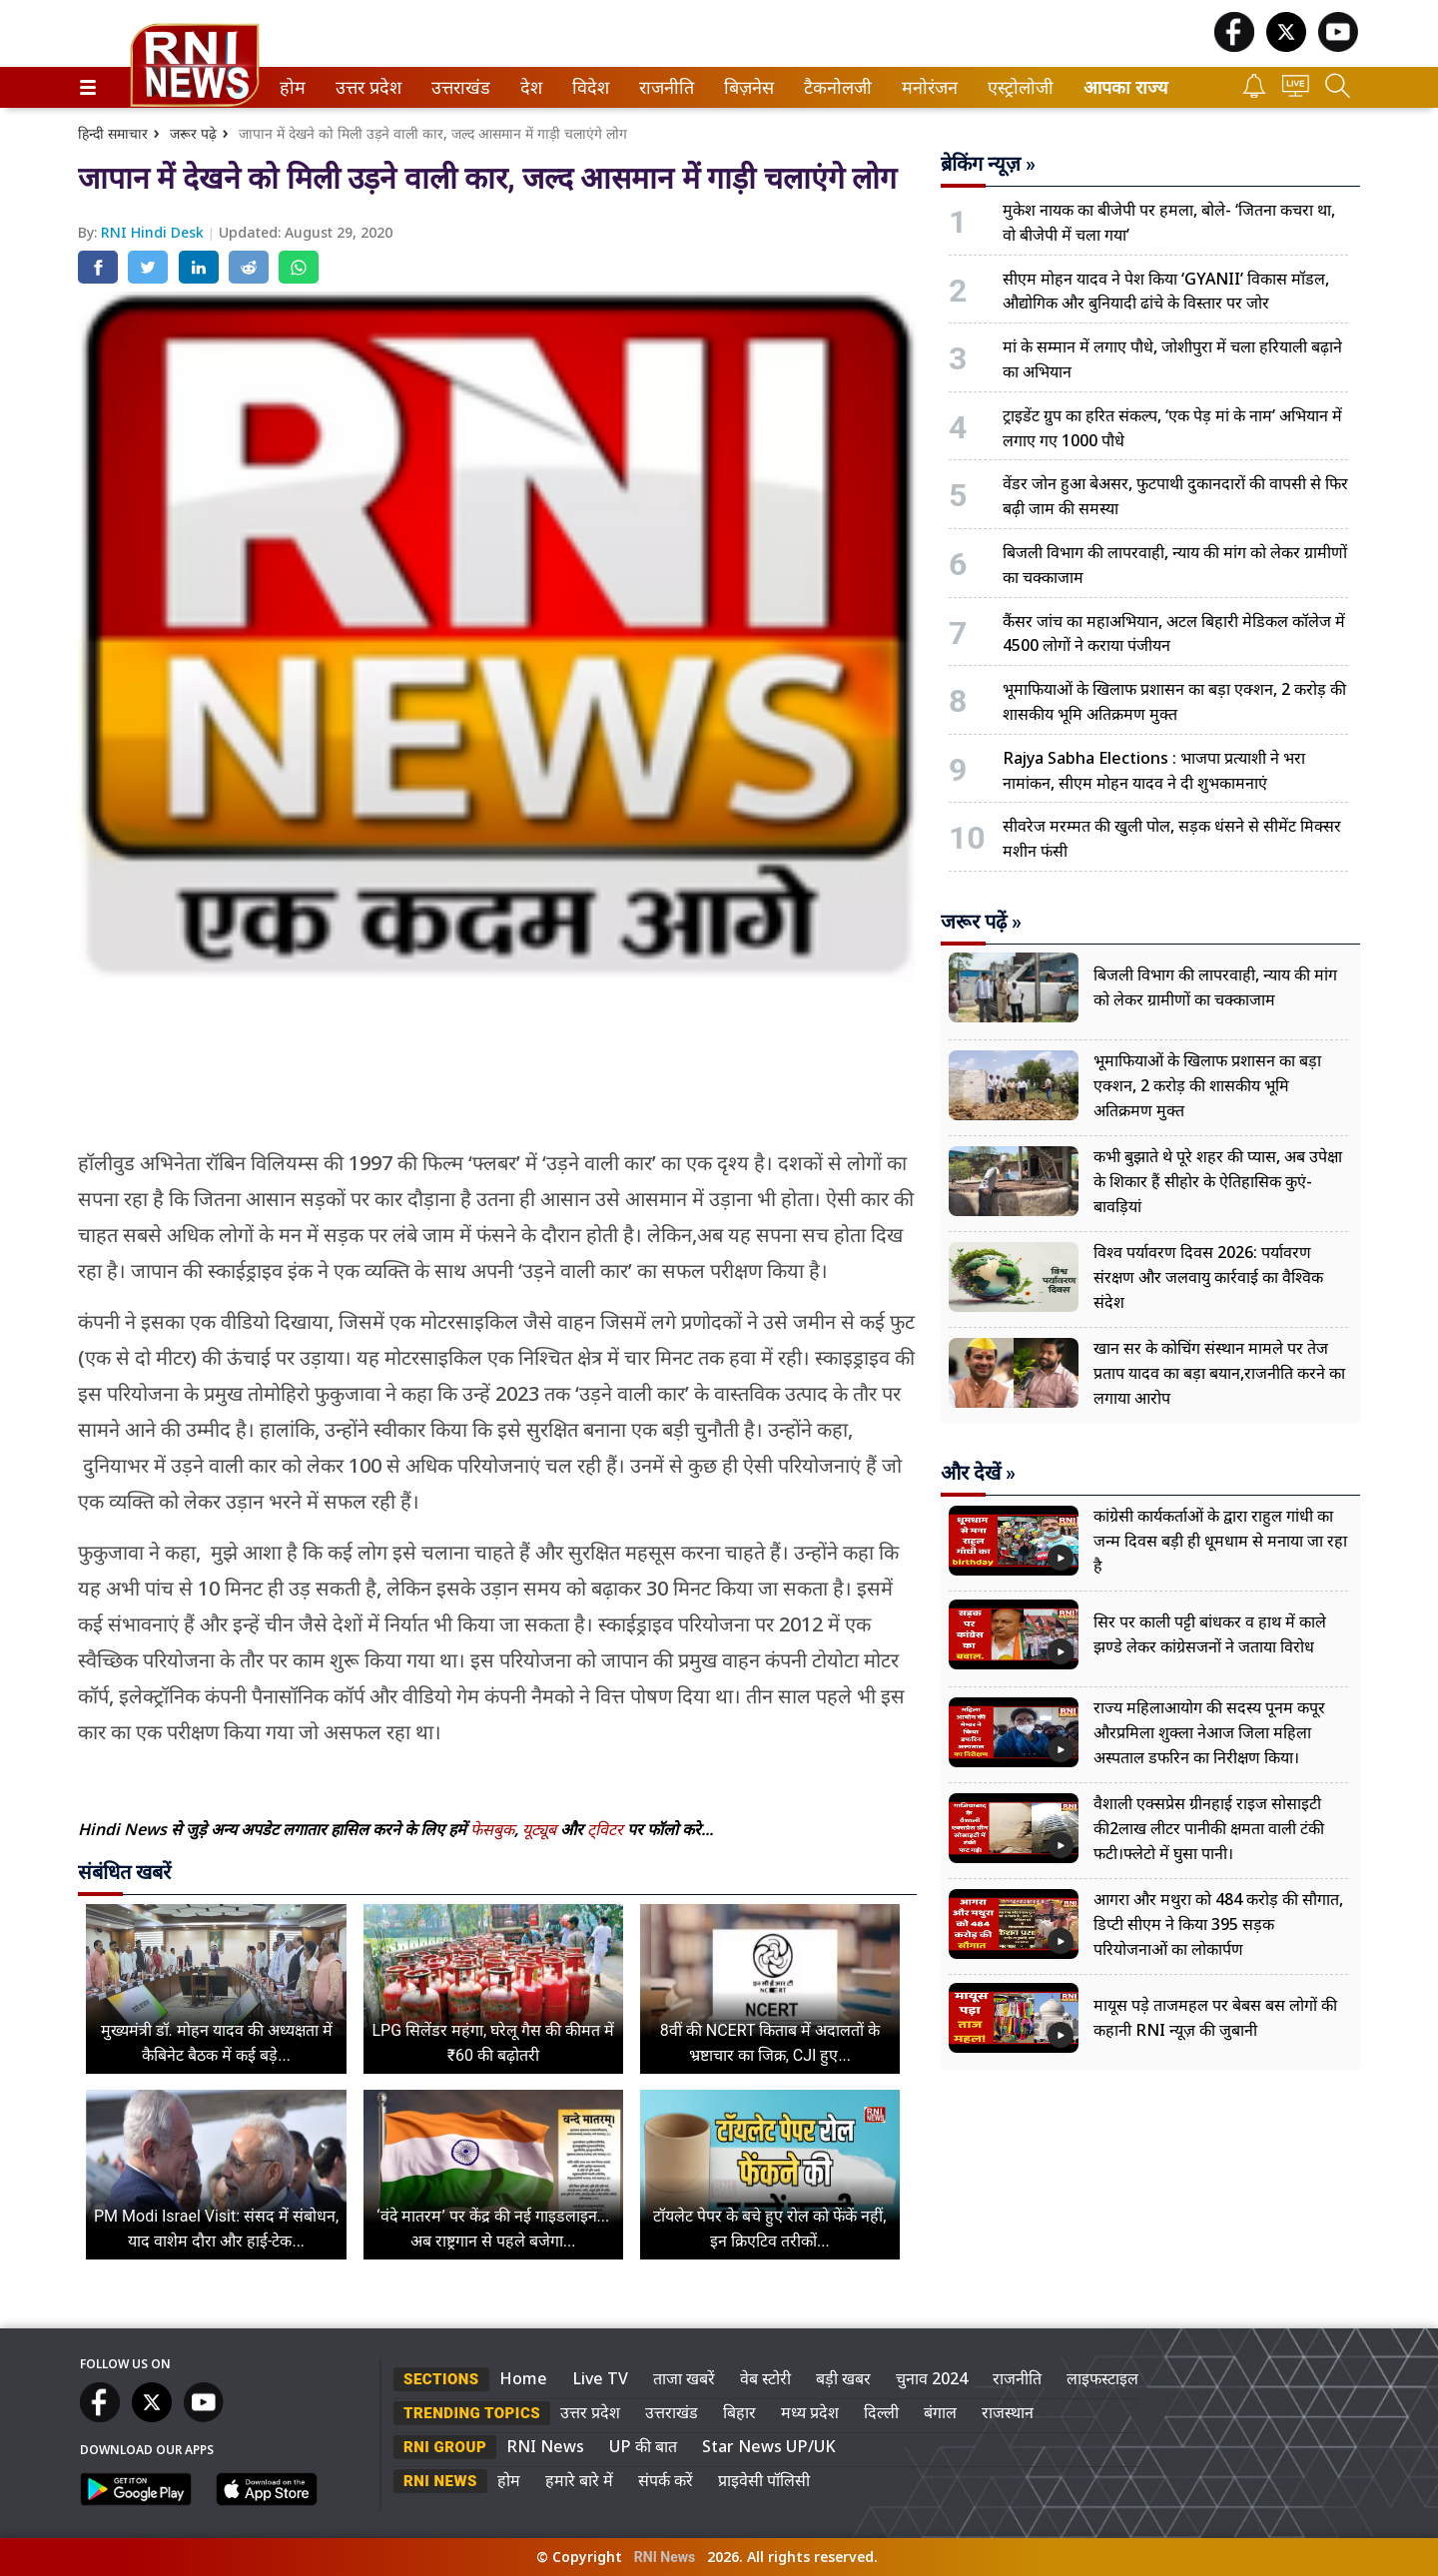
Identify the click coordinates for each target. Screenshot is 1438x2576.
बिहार (739, 2412)
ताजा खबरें (684, 2378)
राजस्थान (1008, 2412)
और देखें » (978, 1473)
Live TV (600, 2378)
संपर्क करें (665, 2480)
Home (523, 2378)
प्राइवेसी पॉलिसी (764, 2480)
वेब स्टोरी (765, 2378)
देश (529, 87)
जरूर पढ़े (193, 133)
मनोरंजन (926, 87)
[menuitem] (293, 87)
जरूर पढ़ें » (981, 922)
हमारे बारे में (579, 2480)
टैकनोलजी (834, 87)
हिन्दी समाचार (113, 133)
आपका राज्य (1125, 87)
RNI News (545, 2446)
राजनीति (663, 87)
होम (291, 87)
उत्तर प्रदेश (364, 87)
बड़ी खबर (843, 2378)
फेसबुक (492, 1829)
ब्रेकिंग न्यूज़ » (988, 164)
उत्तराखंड (457, 87)
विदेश (588, 87)
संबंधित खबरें (124, 1872)
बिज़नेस (746, 87)
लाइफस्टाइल (1102, 2378)
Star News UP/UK (769, 2446)
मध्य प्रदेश (810, 2412)
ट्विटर (605, 1829)
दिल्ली (881, 2412)
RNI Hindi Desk (154, 232)
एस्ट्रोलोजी (1017, 87)
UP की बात (643, 2446)
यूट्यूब (541, 1829)
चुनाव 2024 (932, 2378)
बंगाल (940, 2412)
